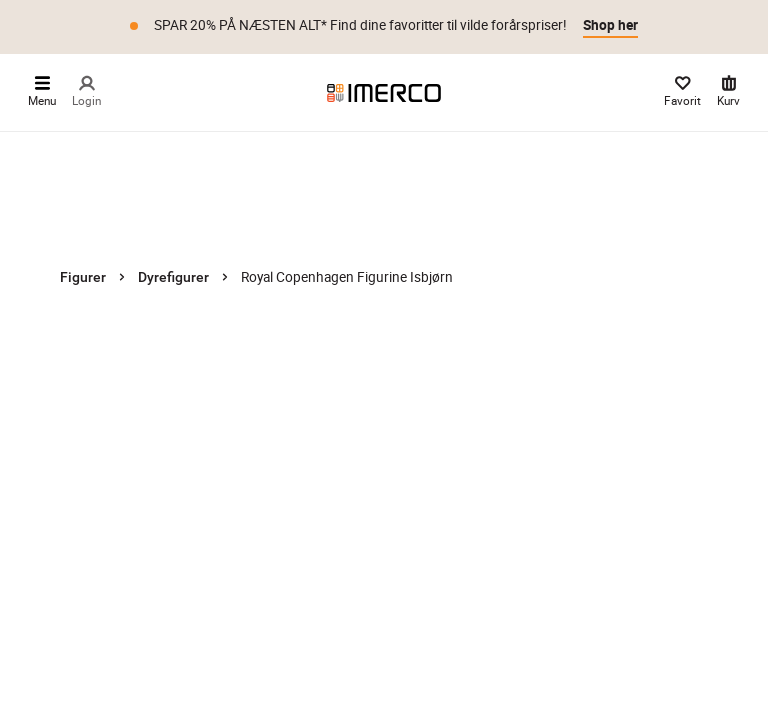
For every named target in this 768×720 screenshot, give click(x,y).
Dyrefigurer (173, 277)
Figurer (83, 277)
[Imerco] (384, 92)
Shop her (610, 25)
